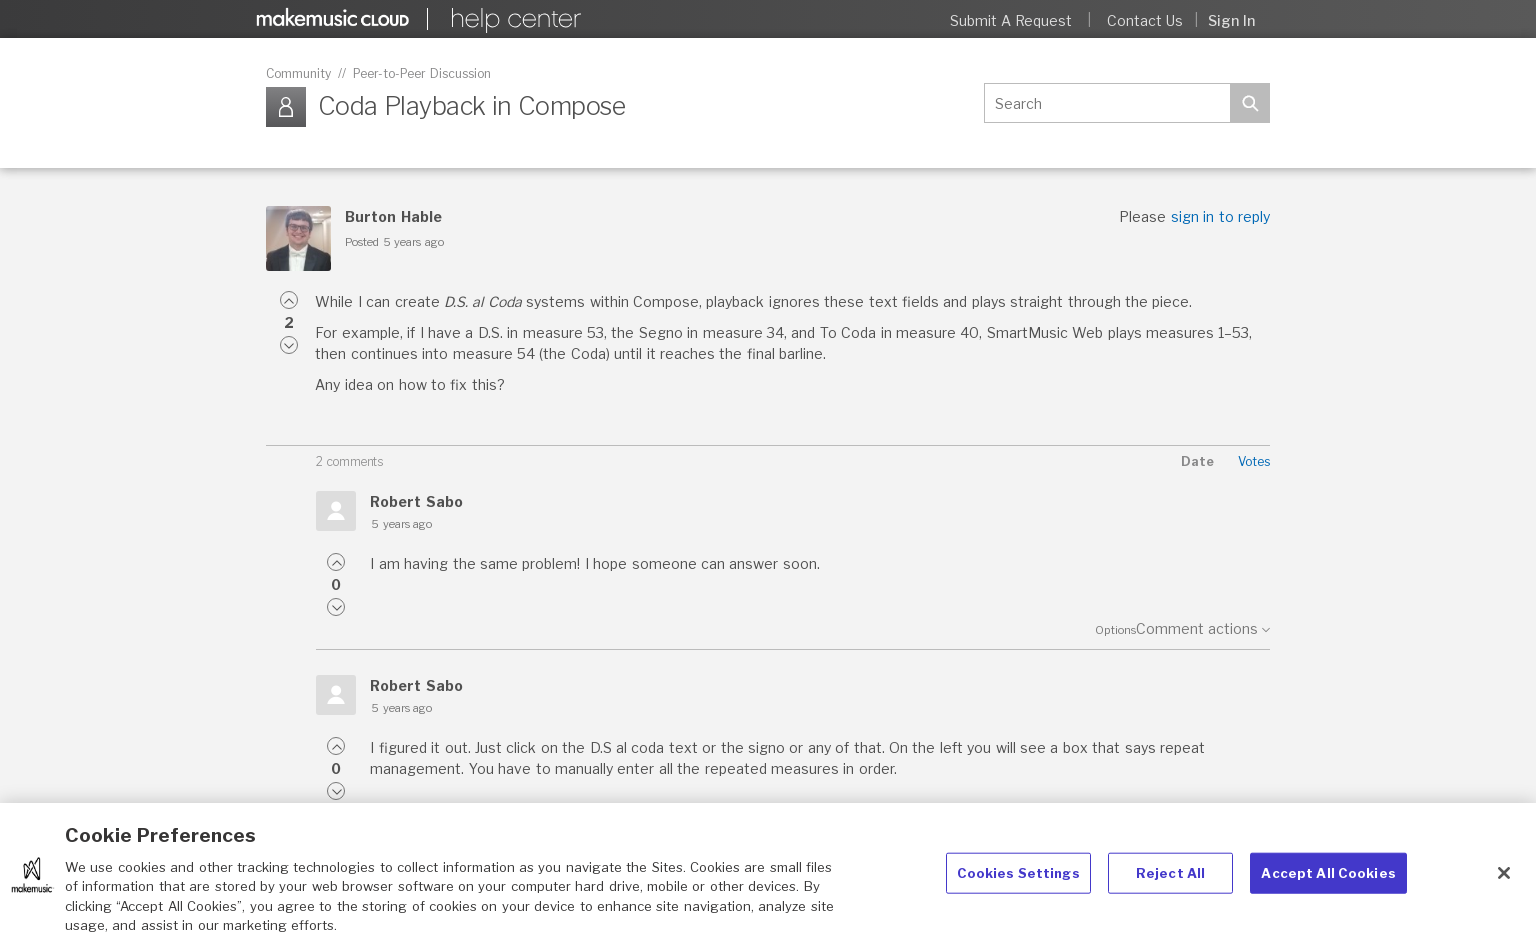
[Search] (1107, 103)
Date (1197, 461)
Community (298, 73)
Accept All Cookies (1328, 883)
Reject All (1170, 883)
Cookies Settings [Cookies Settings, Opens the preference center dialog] (1018, 883)
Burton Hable (393, 216)
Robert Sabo (416, 501)
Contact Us (1145, 20)
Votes (1254, 461)
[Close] (1504, 883)
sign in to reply (1220, 216)
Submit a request (1011, 20)
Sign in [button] (1231, 20)
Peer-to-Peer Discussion (422, 73)
